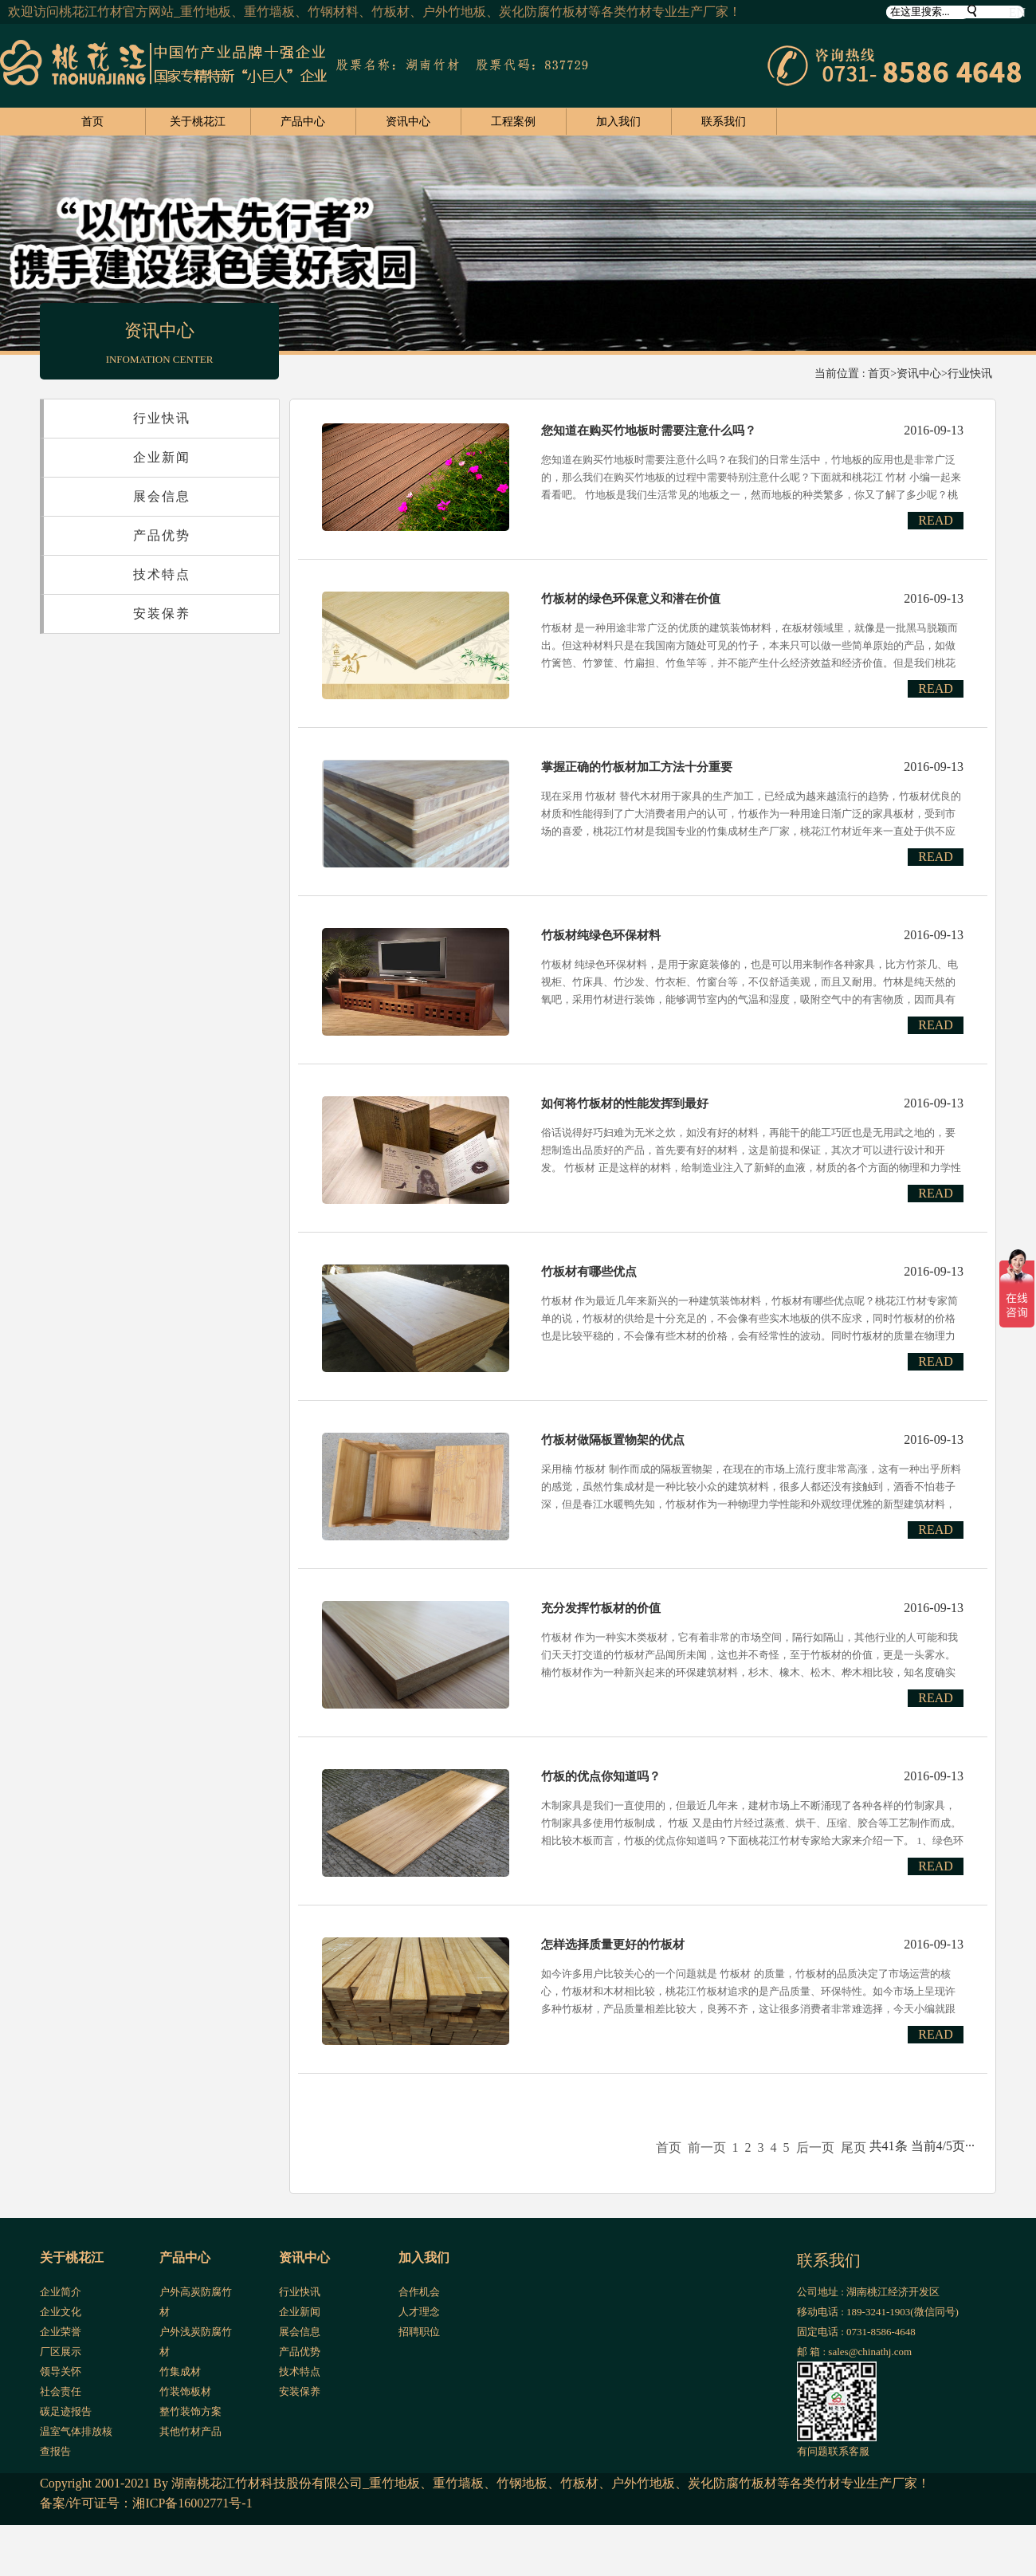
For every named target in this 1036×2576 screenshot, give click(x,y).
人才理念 (419, 2312)
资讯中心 (408, 122)
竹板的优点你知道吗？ (601, 1776)
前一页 (707, 2147)
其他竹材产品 (190, 2431)
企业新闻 (161, 457)
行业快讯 (970, 374)
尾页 (853, 2147)
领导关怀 (60, 2371)
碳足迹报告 (66, 2411)
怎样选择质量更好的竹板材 (613, 1944)
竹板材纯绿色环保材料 (601, 935)
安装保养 (161, 613)
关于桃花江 (198, 122)
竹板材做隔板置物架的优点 (613, 1440)
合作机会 (419, 2292)
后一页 (815, 2147)
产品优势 (161, 535)
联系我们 (723, 122)
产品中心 (303, 122)
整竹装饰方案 (190, 2411)
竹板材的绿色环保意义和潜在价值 (630, 598)
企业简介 (60, 2292)
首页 (92, 122)
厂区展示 (60, 2352)
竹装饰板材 (185, 2391)
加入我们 (618, 122)
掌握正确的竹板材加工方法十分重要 (636, 767)
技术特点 (161, 574)
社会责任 (60, 2391)
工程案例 (513, 122)
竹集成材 (180, 2371)
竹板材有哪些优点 (589, 1271)
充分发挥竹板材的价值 (601, 1608)
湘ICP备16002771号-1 (192, 2503)
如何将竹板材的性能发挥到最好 (624, 1103)
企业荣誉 (60, 2332)
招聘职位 (419, 2332)
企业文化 (60, 2312)
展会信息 (161, 496)
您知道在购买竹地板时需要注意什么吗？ (648, 430)
